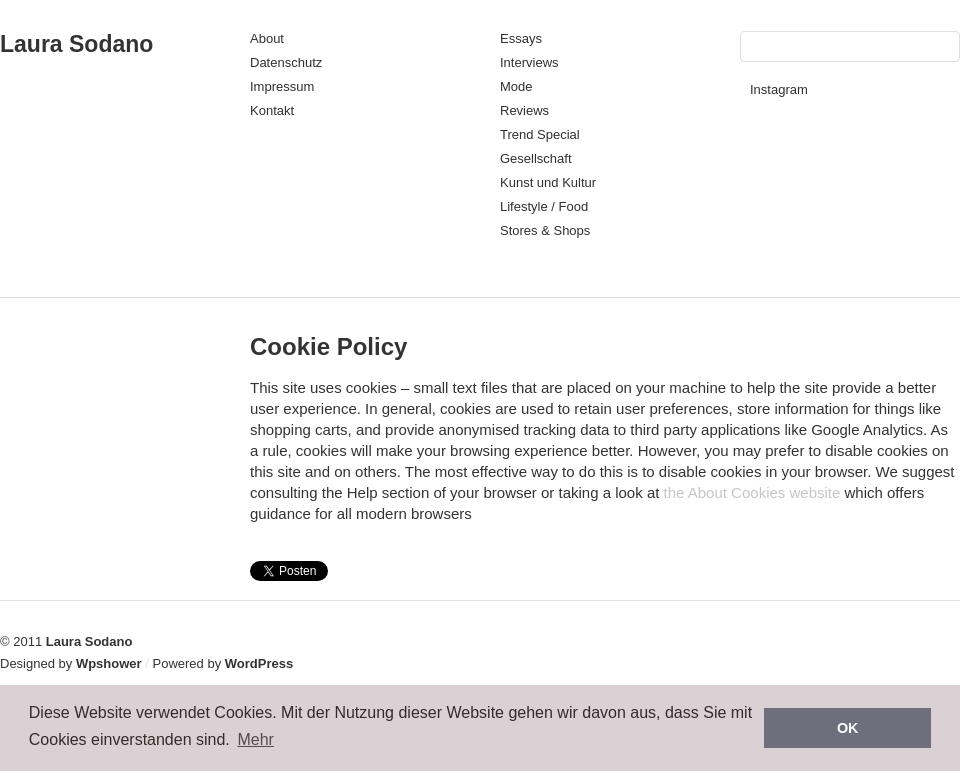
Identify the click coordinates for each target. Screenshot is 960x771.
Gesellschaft (536, 158)
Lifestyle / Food (544, 206)
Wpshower (109, 663)
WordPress (259, 663)
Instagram (779, 89)
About (267, 38)
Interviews (529, 62)
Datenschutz (286, 62)
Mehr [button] (255, 739)
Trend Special (540, 134)
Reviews (524, 110)
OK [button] (848, 728)
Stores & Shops (545, 230)
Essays (521, 38)
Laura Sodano (76, 44)
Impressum (282, 86)
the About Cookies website (752, 492)
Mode (516, 86)
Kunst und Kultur (548, 182)
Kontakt (272, 110)
